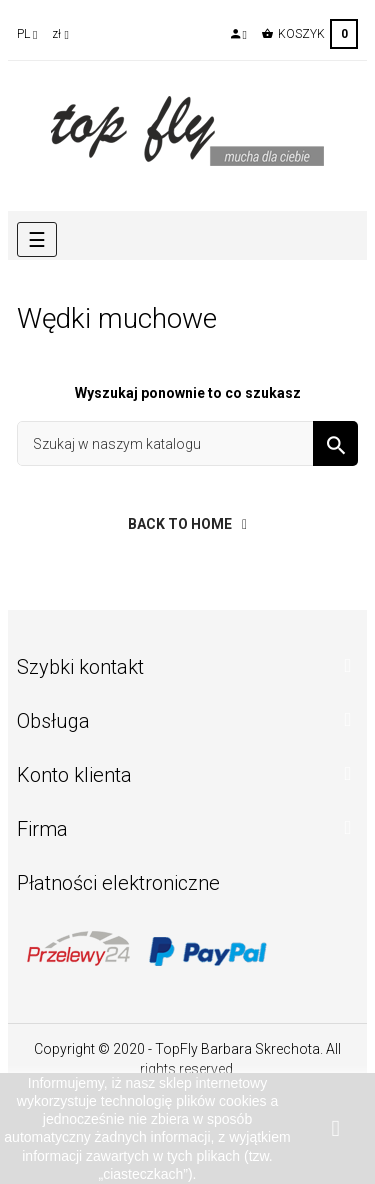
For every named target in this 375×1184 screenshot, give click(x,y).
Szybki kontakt (80, 667)
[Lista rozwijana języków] (27, 34)
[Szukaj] (187, 443)
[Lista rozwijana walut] (60, 34)
